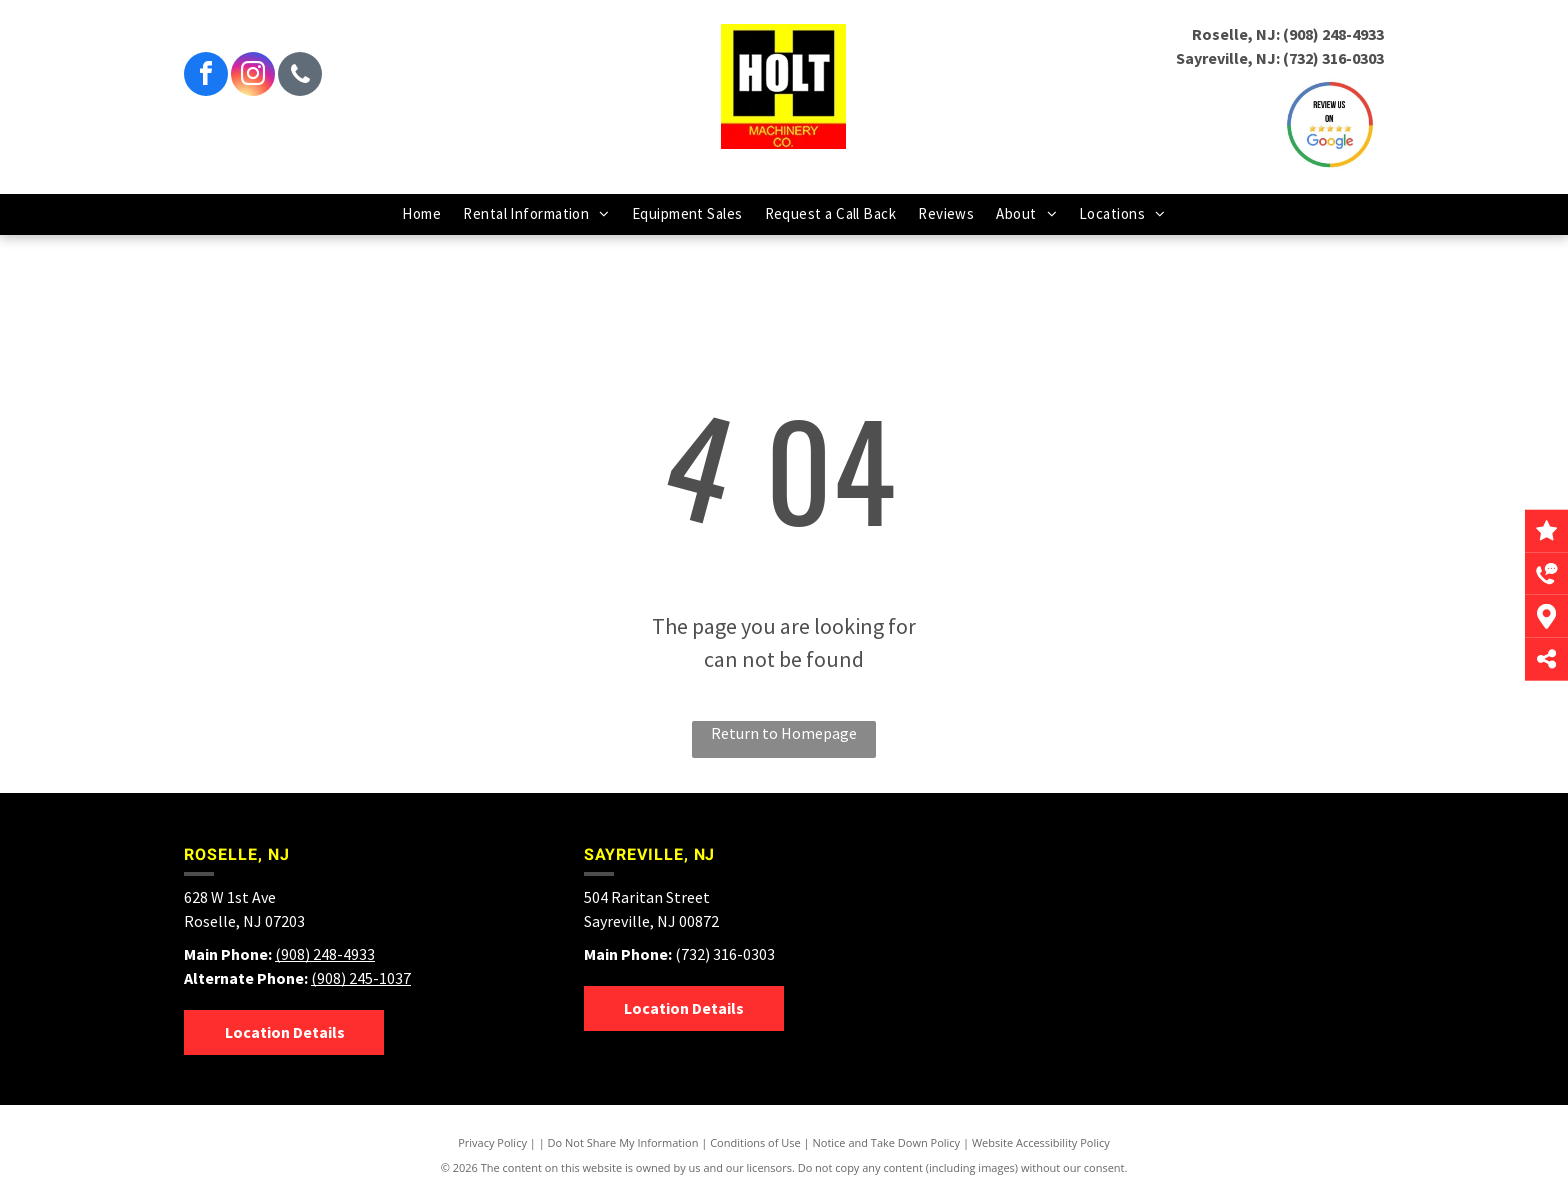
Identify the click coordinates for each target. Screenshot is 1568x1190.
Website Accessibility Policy (1041, 1142)
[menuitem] (421, 214)
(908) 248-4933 (1333, 34)
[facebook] (206, 76)
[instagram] (253, 76)
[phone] (300, 76)
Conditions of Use (755, 1142)
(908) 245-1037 (361, 978)
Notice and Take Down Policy (887, 1142)
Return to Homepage (784, 733)
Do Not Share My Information (623, 1142)
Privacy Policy (492, 1142)
